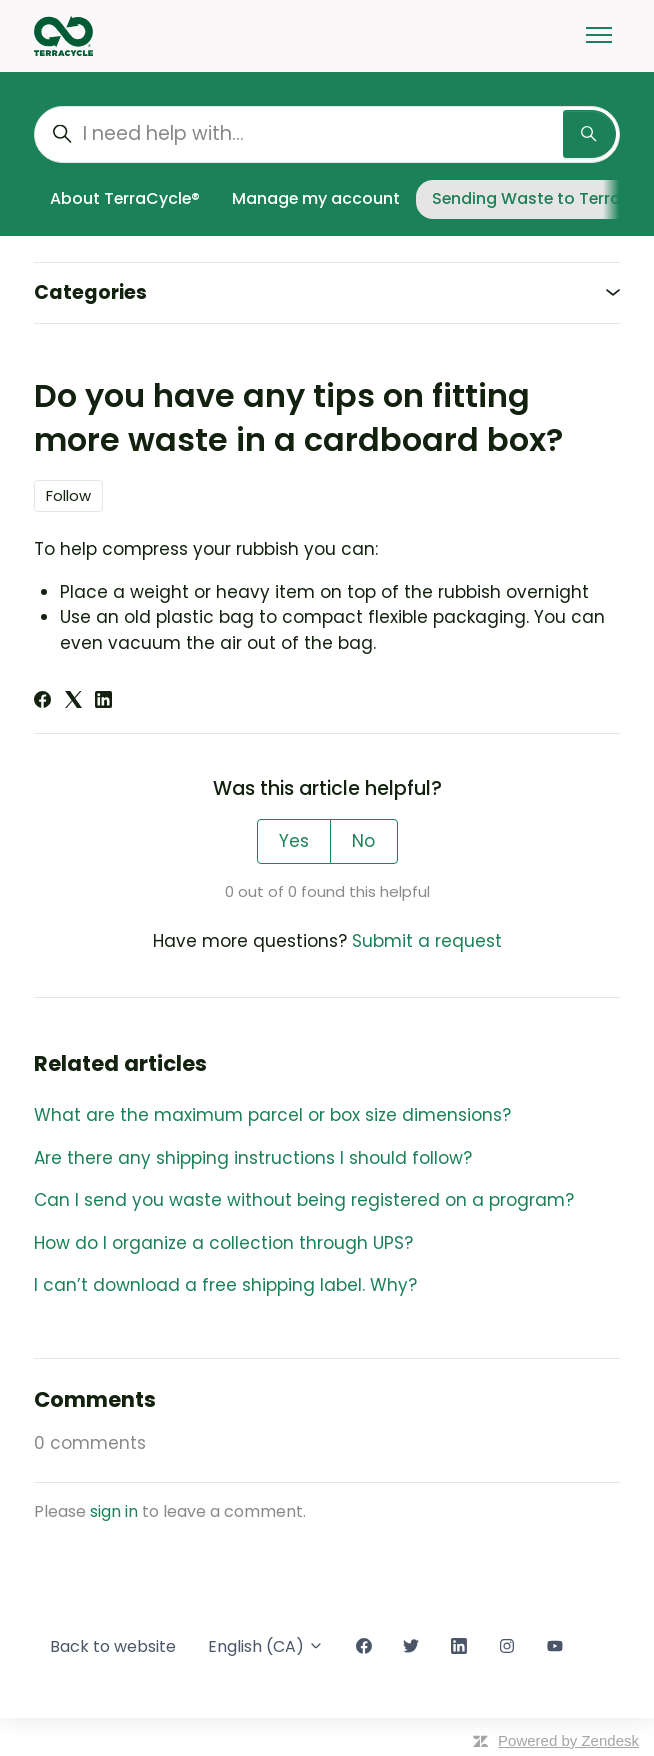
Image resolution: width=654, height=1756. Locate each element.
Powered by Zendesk (568, 1740)
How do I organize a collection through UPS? (223, 1243)
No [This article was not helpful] (363, 841)
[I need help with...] (327, 134)
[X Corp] (73, 702)
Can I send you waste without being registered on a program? (304, 1200)
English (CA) (266, 1646)
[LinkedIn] (103, 702)
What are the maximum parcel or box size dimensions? (272, 1115)
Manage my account (316, 198)
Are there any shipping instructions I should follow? (253, 1158)
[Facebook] (42, 702)
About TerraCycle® (125, 198)
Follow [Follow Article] (68, 495)
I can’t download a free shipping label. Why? (225, 1285)
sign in (114, 1511)
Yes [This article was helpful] (294, 841)
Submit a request (427, 941)
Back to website (113, 1646)
